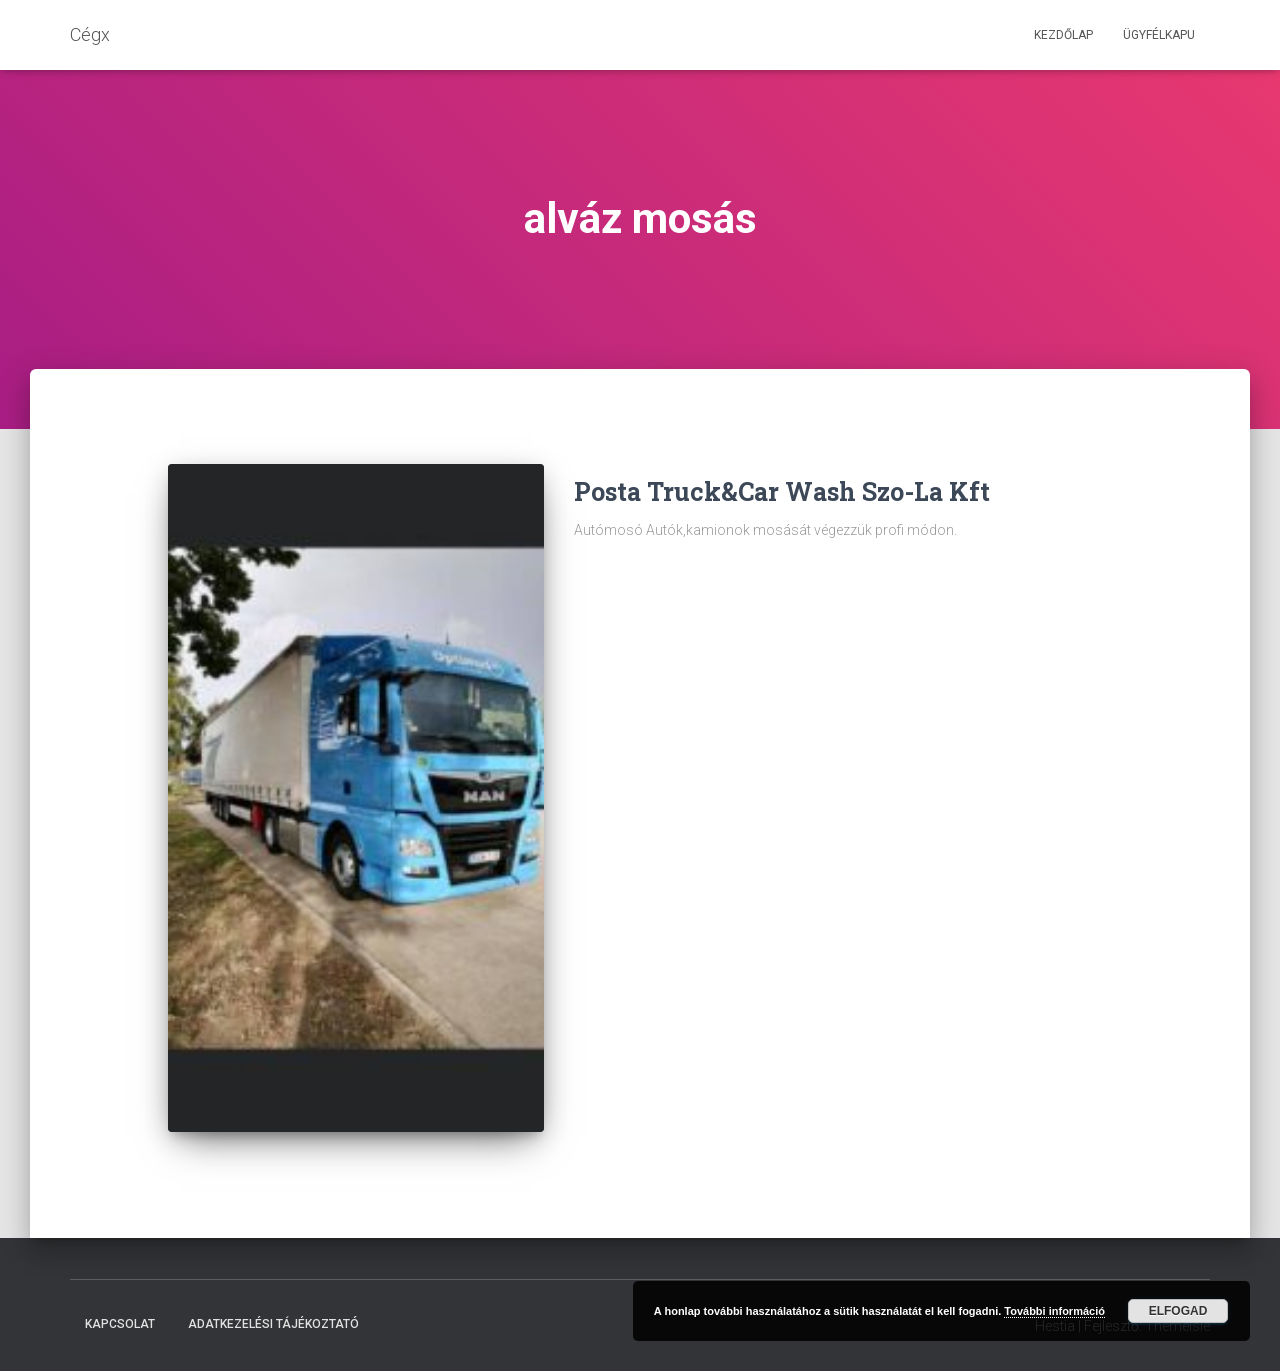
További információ (1054, 1311)
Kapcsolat (120, 1324)
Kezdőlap (1063, 35)
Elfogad (1178, 1311)
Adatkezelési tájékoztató (273, 1324)
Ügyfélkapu (1159, 35)
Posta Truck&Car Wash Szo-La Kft (782, 491)
